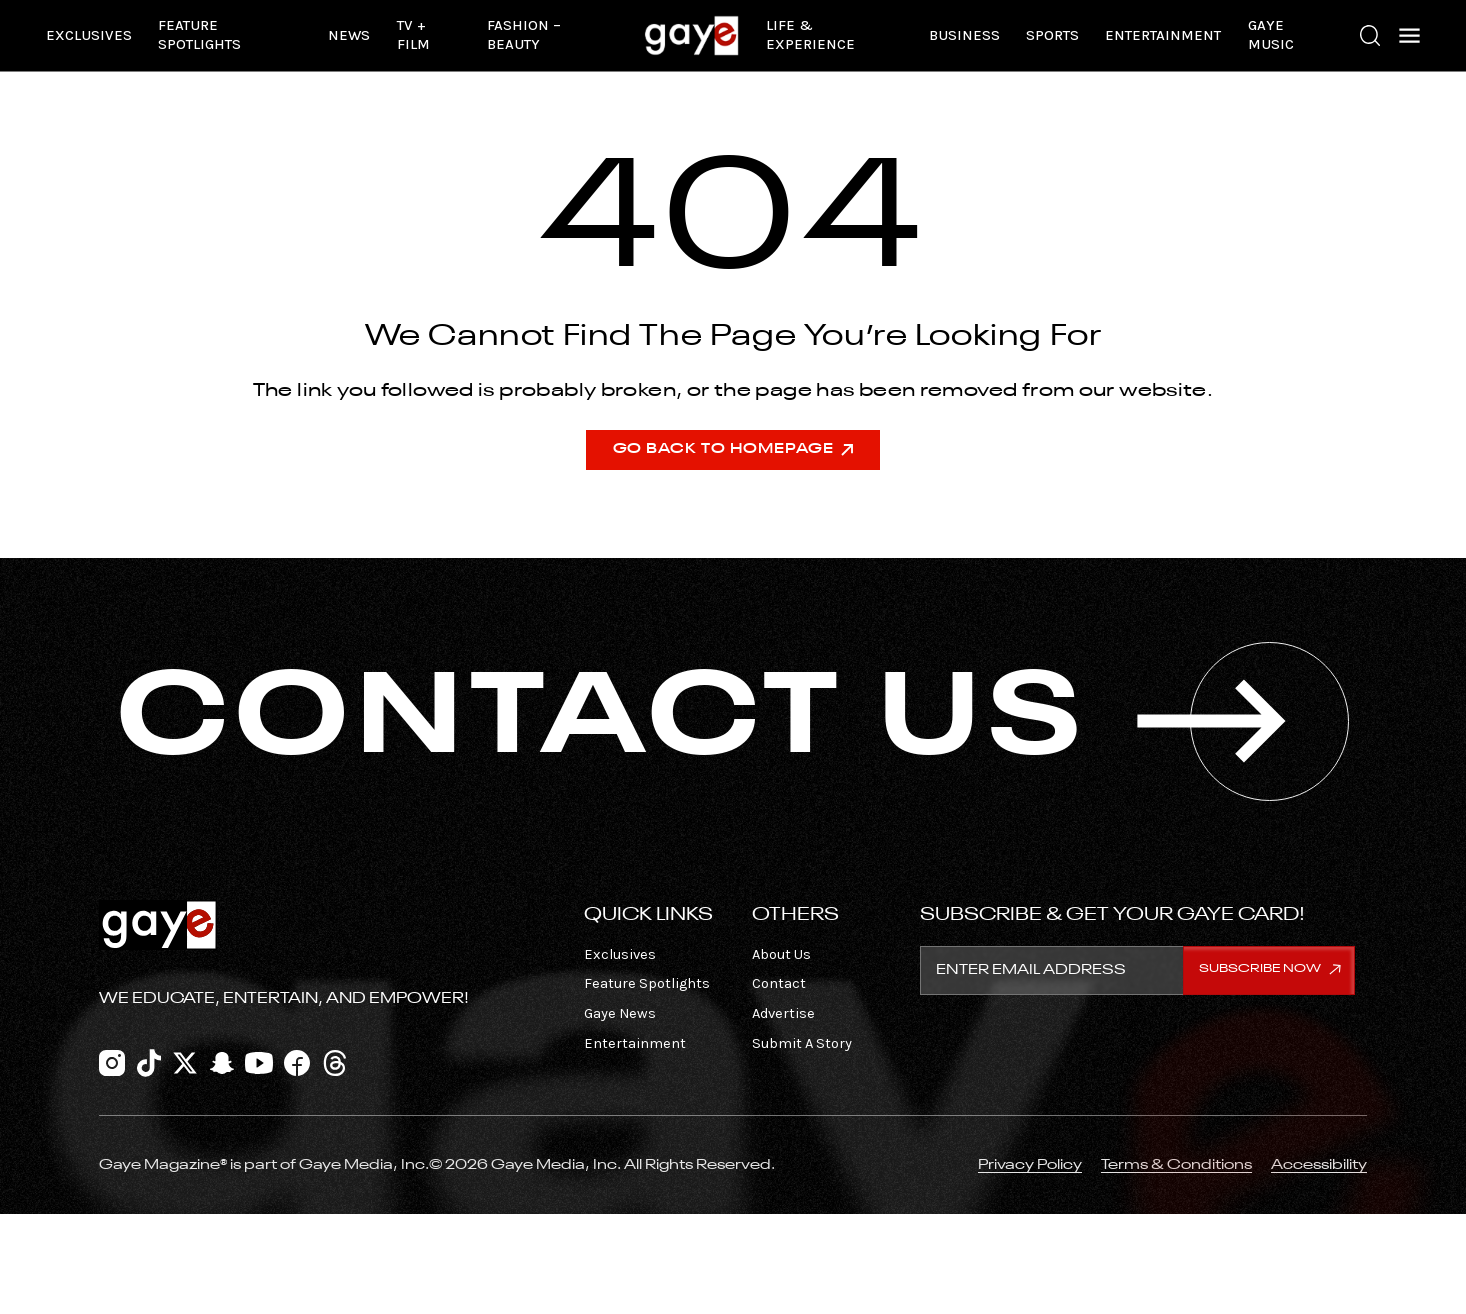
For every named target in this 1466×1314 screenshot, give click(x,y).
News (349, 35)
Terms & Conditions (1176, 1165)
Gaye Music (1271, 34)
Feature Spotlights (199, 34)
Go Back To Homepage (733, 449)
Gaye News (620, 1013)
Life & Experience (810, 34)
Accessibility (1319, 1165)
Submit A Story (802, 1043)
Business (964, 35)
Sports (1052, 35)
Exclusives (89, 35)
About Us (781, 954)
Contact (779, 983)
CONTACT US (733, 721)
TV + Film (413, 34)
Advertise (783, 1013)
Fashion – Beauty (524, 34)
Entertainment (1163, 35)
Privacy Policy (1030, 1165)
